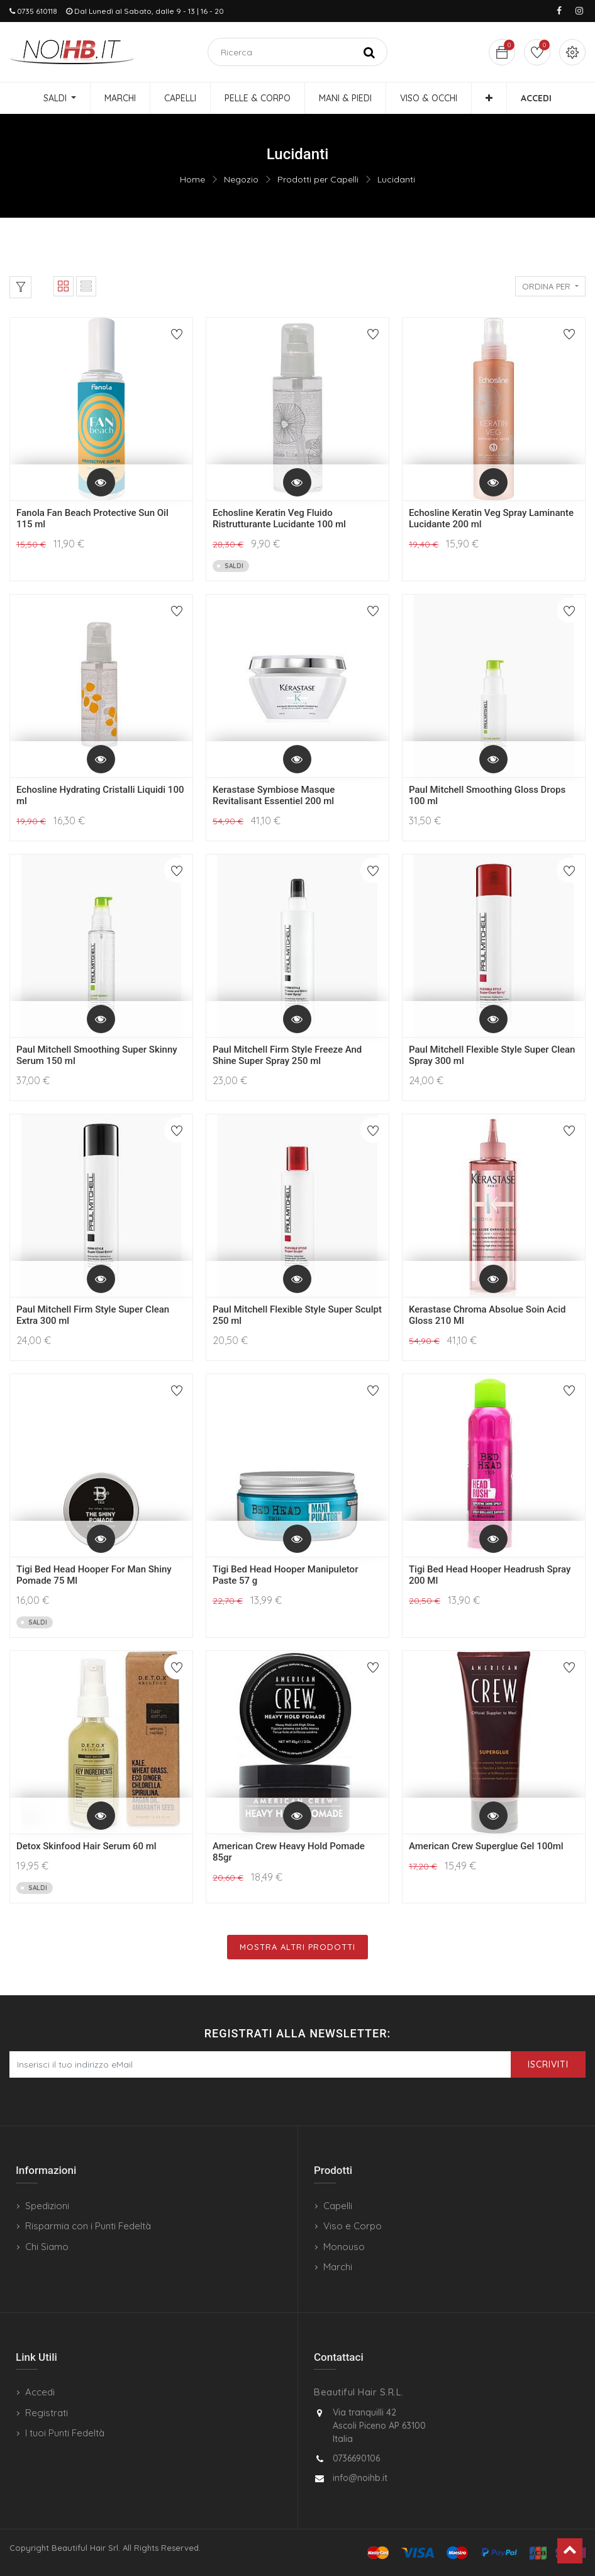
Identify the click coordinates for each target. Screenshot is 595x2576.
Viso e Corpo (352, 2226)
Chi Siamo (47, 2247)
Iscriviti (548, 2064)
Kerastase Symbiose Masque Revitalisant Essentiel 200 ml (274, 795)
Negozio (241, 179)
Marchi (337, 2267)
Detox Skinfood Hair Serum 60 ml (86, 1846)
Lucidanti (396, 179)
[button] (489, 98)
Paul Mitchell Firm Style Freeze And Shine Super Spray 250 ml (287, 1055)
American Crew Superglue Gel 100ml (486, 1846)
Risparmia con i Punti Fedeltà (88, 2226)
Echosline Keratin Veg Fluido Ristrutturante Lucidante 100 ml (279, 518)
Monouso (344, 2247)
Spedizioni (47, 2206)
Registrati (46, 2413)
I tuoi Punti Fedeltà (64, 2433)
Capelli (337, 2206)
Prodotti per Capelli (318, 179)
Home (192, 179)
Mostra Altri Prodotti (297, 1947)
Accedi (40, 2392)
